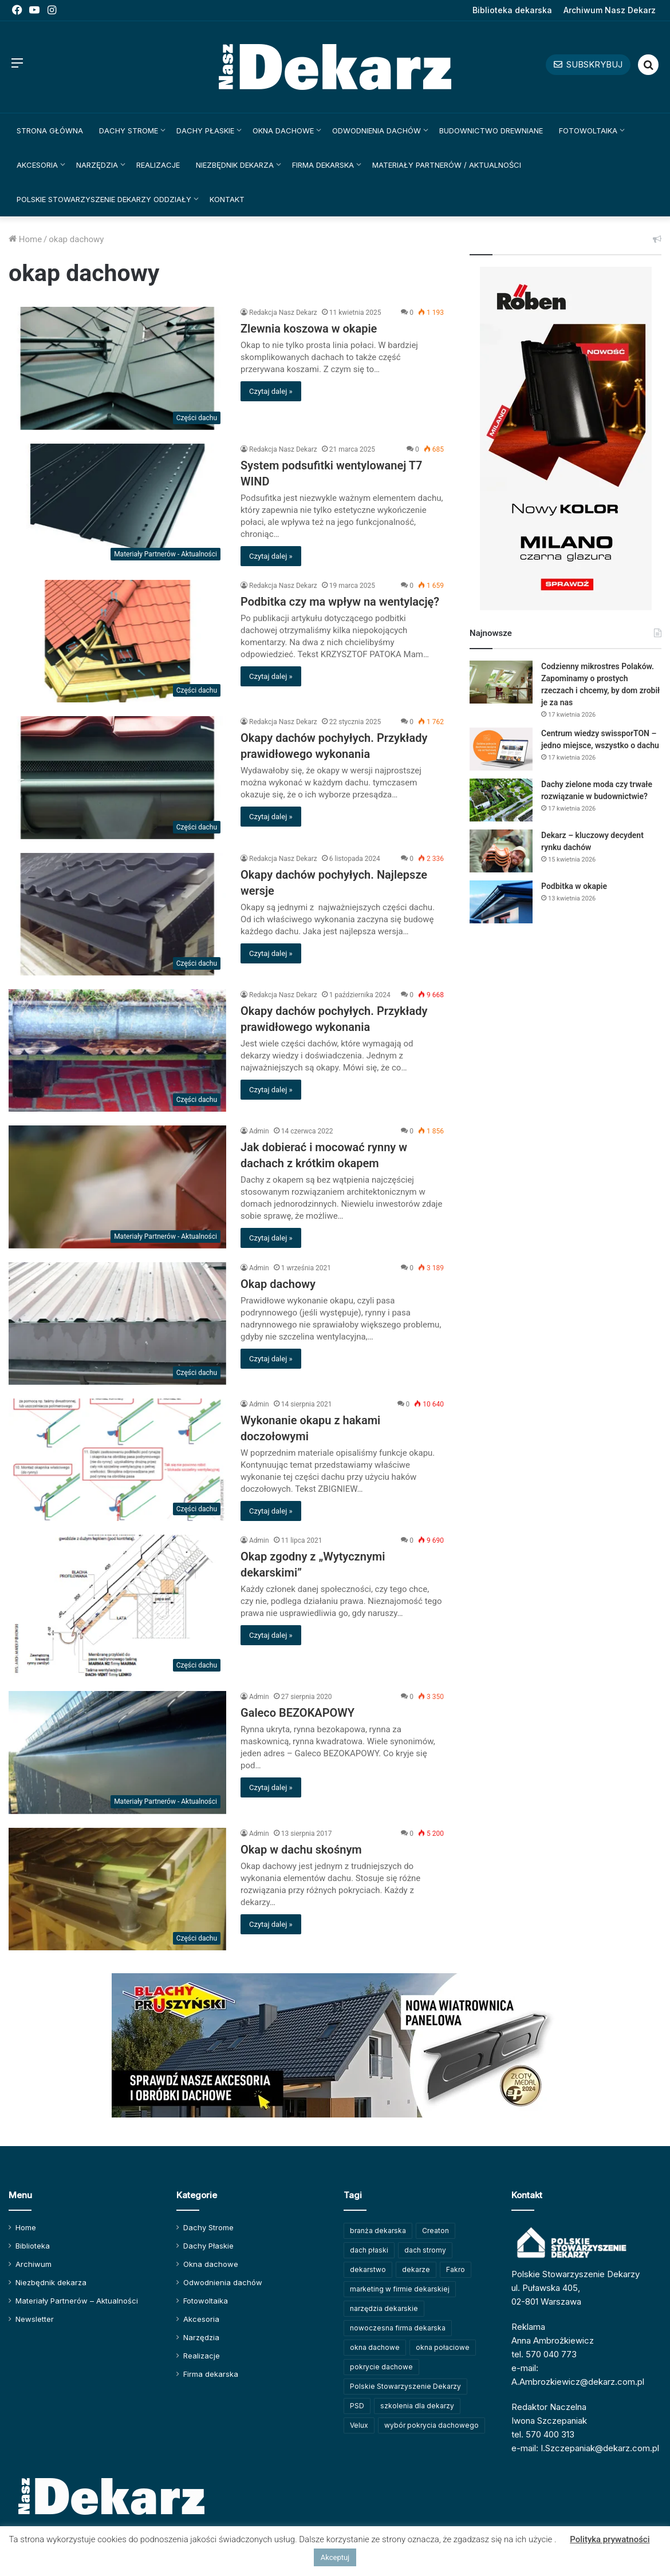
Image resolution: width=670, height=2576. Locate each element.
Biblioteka (32, 2245)
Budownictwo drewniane (491, 130)
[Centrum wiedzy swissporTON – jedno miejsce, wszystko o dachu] (501, 749)
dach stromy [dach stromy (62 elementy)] (425, 2250)
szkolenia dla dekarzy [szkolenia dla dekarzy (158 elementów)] (417, 2405)
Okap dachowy (278, 1284)
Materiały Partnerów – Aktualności (76, 2300)
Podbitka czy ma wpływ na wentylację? (340, 602)
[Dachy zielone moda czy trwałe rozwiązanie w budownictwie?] (501, 800)
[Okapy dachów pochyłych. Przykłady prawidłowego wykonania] (117, 777)
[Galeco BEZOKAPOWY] (117, 1752)
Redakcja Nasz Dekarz (283, 313)
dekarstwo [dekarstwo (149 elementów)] (368, 2269)
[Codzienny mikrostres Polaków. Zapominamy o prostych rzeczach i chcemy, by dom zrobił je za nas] (501, 682)
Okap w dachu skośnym (301, 1849)
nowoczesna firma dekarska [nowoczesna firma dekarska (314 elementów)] (398, 2328)
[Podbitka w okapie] (501, 901)
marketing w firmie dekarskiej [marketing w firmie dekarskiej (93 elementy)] (400, 2289)
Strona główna (50, 130)
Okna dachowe (283, 130)
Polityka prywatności (609, 2539)
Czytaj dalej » (271, 391)
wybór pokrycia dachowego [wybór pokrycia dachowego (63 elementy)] (431, 2425)
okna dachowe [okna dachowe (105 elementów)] (375, 2347)
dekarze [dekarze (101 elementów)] (416, 2269)
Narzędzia (97, 164)
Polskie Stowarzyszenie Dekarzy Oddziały (104, 199)
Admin (259, 1131)
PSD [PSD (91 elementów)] (357, 2405)
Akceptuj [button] (335, 2557)
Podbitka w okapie (574, 886)
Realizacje (158, 164)
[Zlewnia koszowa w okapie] (117, 368)
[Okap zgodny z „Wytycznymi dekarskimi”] (117, 1606)
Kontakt (227, 199)
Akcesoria (37, 164)
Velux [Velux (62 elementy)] (359, 2425)
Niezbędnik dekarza (235, 164)
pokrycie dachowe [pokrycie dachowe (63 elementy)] (381, 2366)
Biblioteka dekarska (512, 10)
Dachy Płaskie (205, 130)
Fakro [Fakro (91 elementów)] (455, 2269)
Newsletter (34, 2319)
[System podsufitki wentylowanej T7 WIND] (117, 505)
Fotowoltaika (588, 130)
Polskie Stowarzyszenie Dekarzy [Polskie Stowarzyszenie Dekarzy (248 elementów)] (405, 2386)
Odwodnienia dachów (376, 130)
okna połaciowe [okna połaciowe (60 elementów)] (443, 2347)
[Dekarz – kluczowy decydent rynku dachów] (501, 850)
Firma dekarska (323, 164)
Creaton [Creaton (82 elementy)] (435, 2230)
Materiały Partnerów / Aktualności (446, 164)
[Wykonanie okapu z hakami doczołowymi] (117, 1459)
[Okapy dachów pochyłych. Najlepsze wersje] (117, 914)
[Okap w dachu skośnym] (117, 1889)
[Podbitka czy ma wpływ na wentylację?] (117, 641)
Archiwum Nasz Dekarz (609, 10)
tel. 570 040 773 (544, 2354)
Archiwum (33, 2264)
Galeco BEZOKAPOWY (297, 1713)
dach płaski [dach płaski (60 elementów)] (369, 2250)
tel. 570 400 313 (542, 2434)
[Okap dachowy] (117, 1323)
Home (25, 239)
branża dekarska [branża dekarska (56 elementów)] (378, 2230)
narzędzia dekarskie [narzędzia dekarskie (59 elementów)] (384, 2308)
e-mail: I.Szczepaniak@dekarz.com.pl (585, 2448)
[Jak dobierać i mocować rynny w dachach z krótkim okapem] (117, 1186)
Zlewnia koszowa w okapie (309, 328)
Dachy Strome (128, 130)
